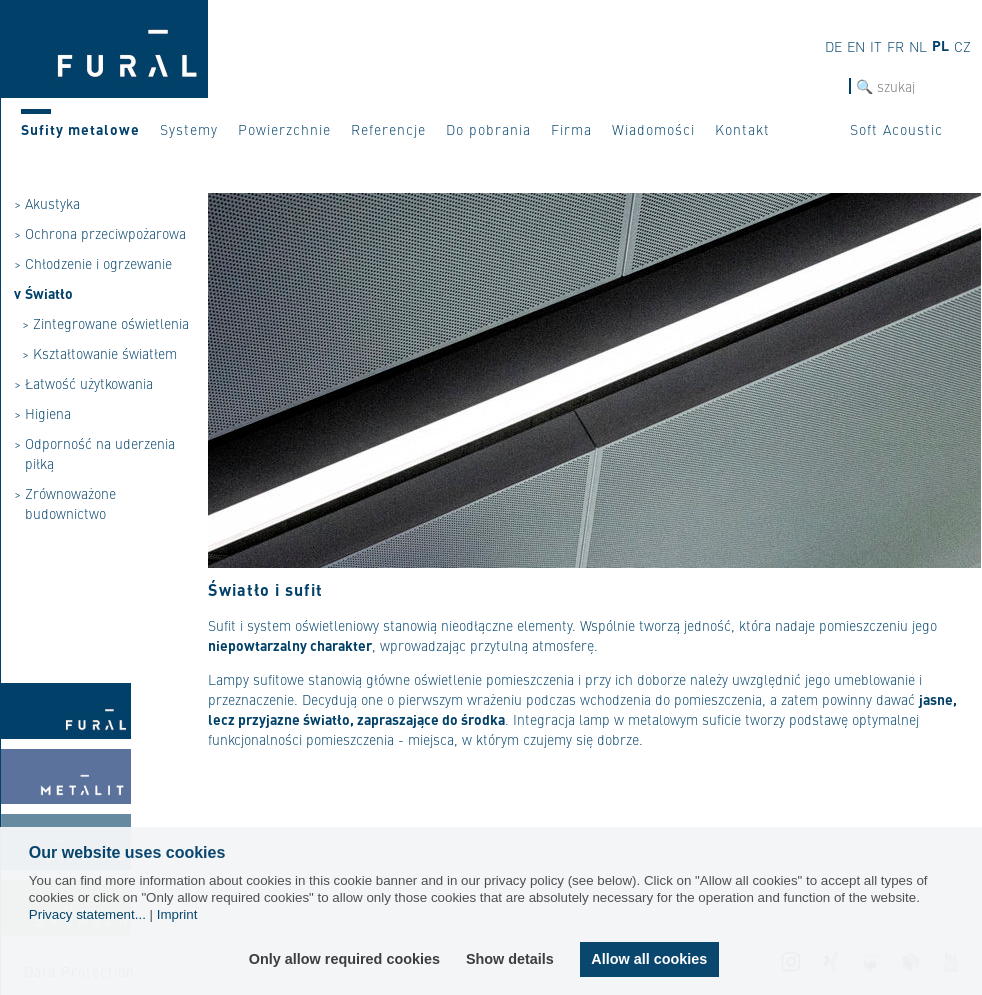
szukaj (829, 86)
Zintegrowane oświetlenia (111, 323)
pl (940, 45)
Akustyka (52, 203)
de (833, 46)
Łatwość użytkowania (89, 383)
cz (962, 46)
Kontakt (742, 129)
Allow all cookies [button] (649, 959)
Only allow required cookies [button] (344, 959)
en (856, 46)
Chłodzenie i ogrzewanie (98, 263)
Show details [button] (510, 959)
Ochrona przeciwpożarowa (105, 233)
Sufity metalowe (80, 129)
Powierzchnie (284, 129)
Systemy (189, 129)
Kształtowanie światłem (105, 353)
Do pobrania (488, 129)
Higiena (48, 413)
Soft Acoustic (896, 129)
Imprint (177, 914)
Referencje (388, 129)
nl (918, 46)
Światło (49, 293)
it (876, 46)
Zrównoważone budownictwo (70, 503)
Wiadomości (653, 129)
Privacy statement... (87, 914)
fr (895, 46)
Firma (571, 129)
